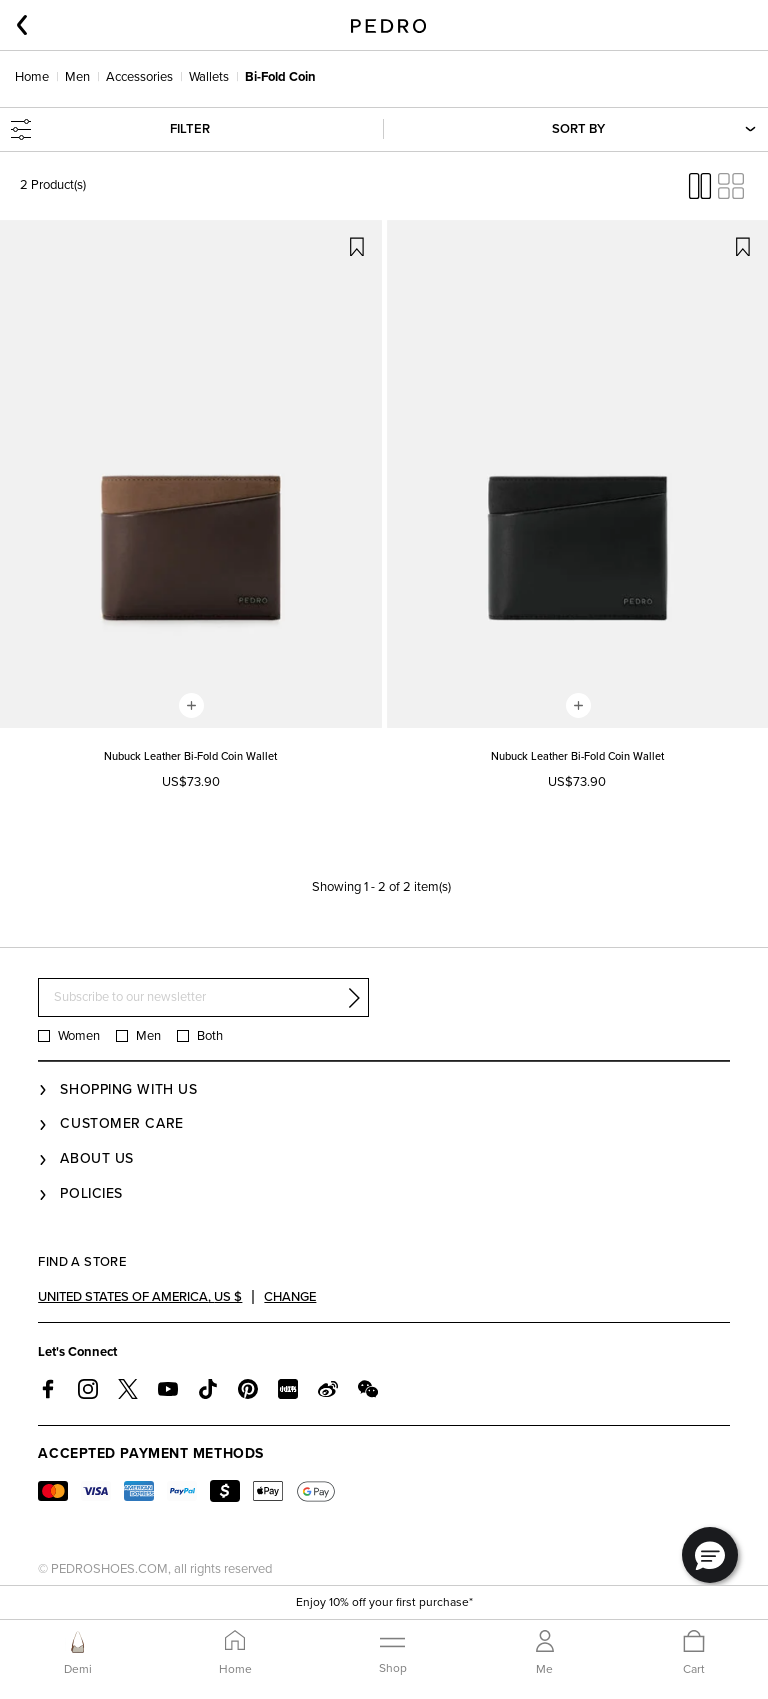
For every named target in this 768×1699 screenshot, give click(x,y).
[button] (710, 1555)
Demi (78, 1669)
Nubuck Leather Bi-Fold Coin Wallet (190, 756)
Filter (110, 129)
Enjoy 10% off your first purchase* (384, 1602)
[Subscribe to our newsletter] (203, 997)
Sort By (652, 129)
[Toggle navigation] (393, 1652)
